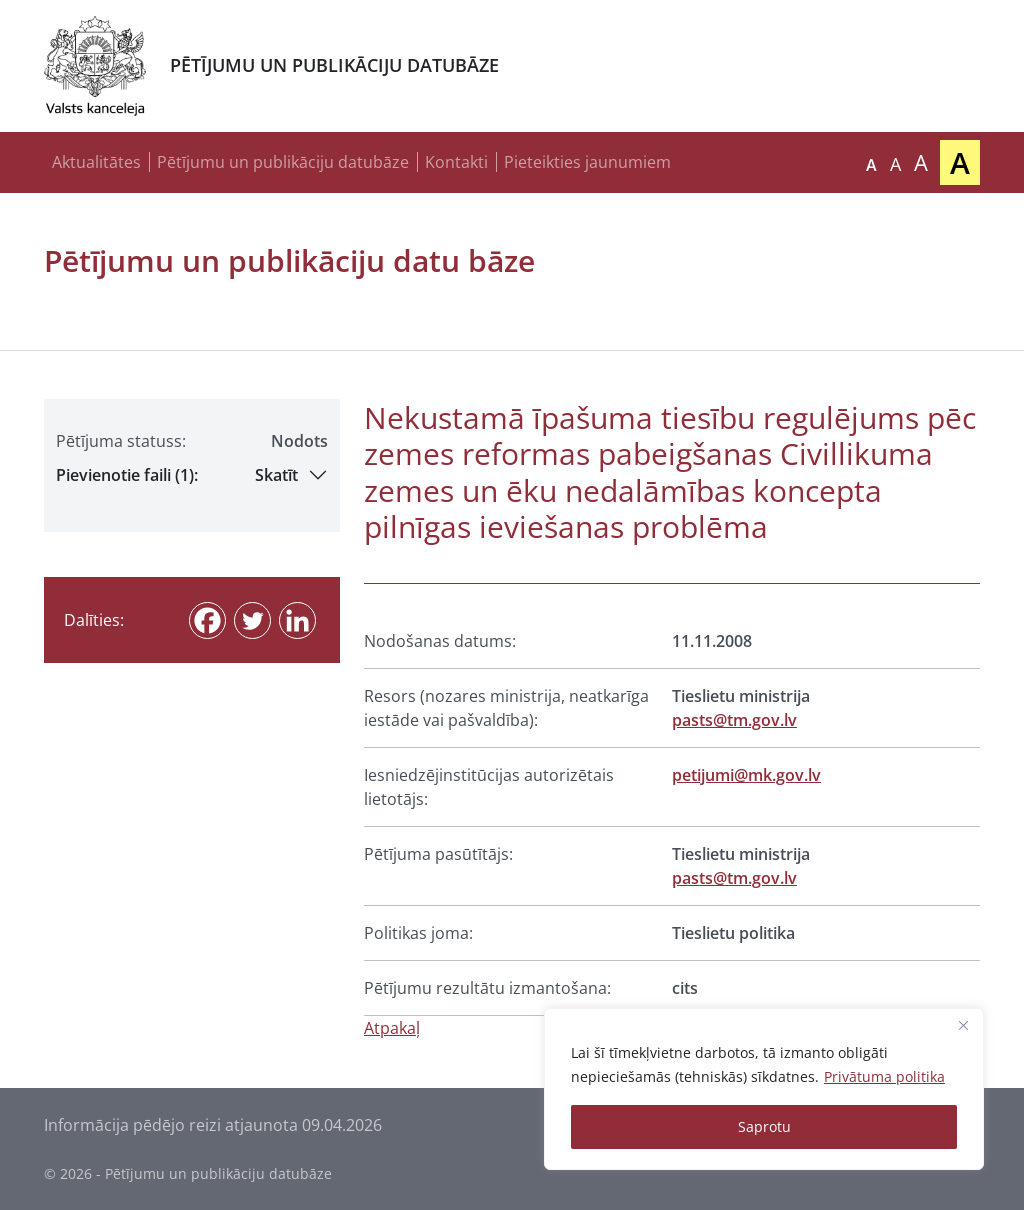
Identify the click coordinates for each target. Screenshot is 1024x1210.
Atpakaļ (392, 1028)
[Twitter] (252, 620)
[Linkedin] (297, 620)
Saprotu (764, 1126)
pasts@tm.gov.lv (734, 720)
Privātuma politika (884, 1076)
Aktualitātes (96, 162)
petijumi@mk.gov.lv (746, 775)
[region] (764, 1089)
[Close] (963, 1025)
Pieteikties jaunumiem (587, 162)
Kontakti (456, 162)
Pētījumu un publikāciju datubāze (283, 162)
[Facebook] (207, 620)
